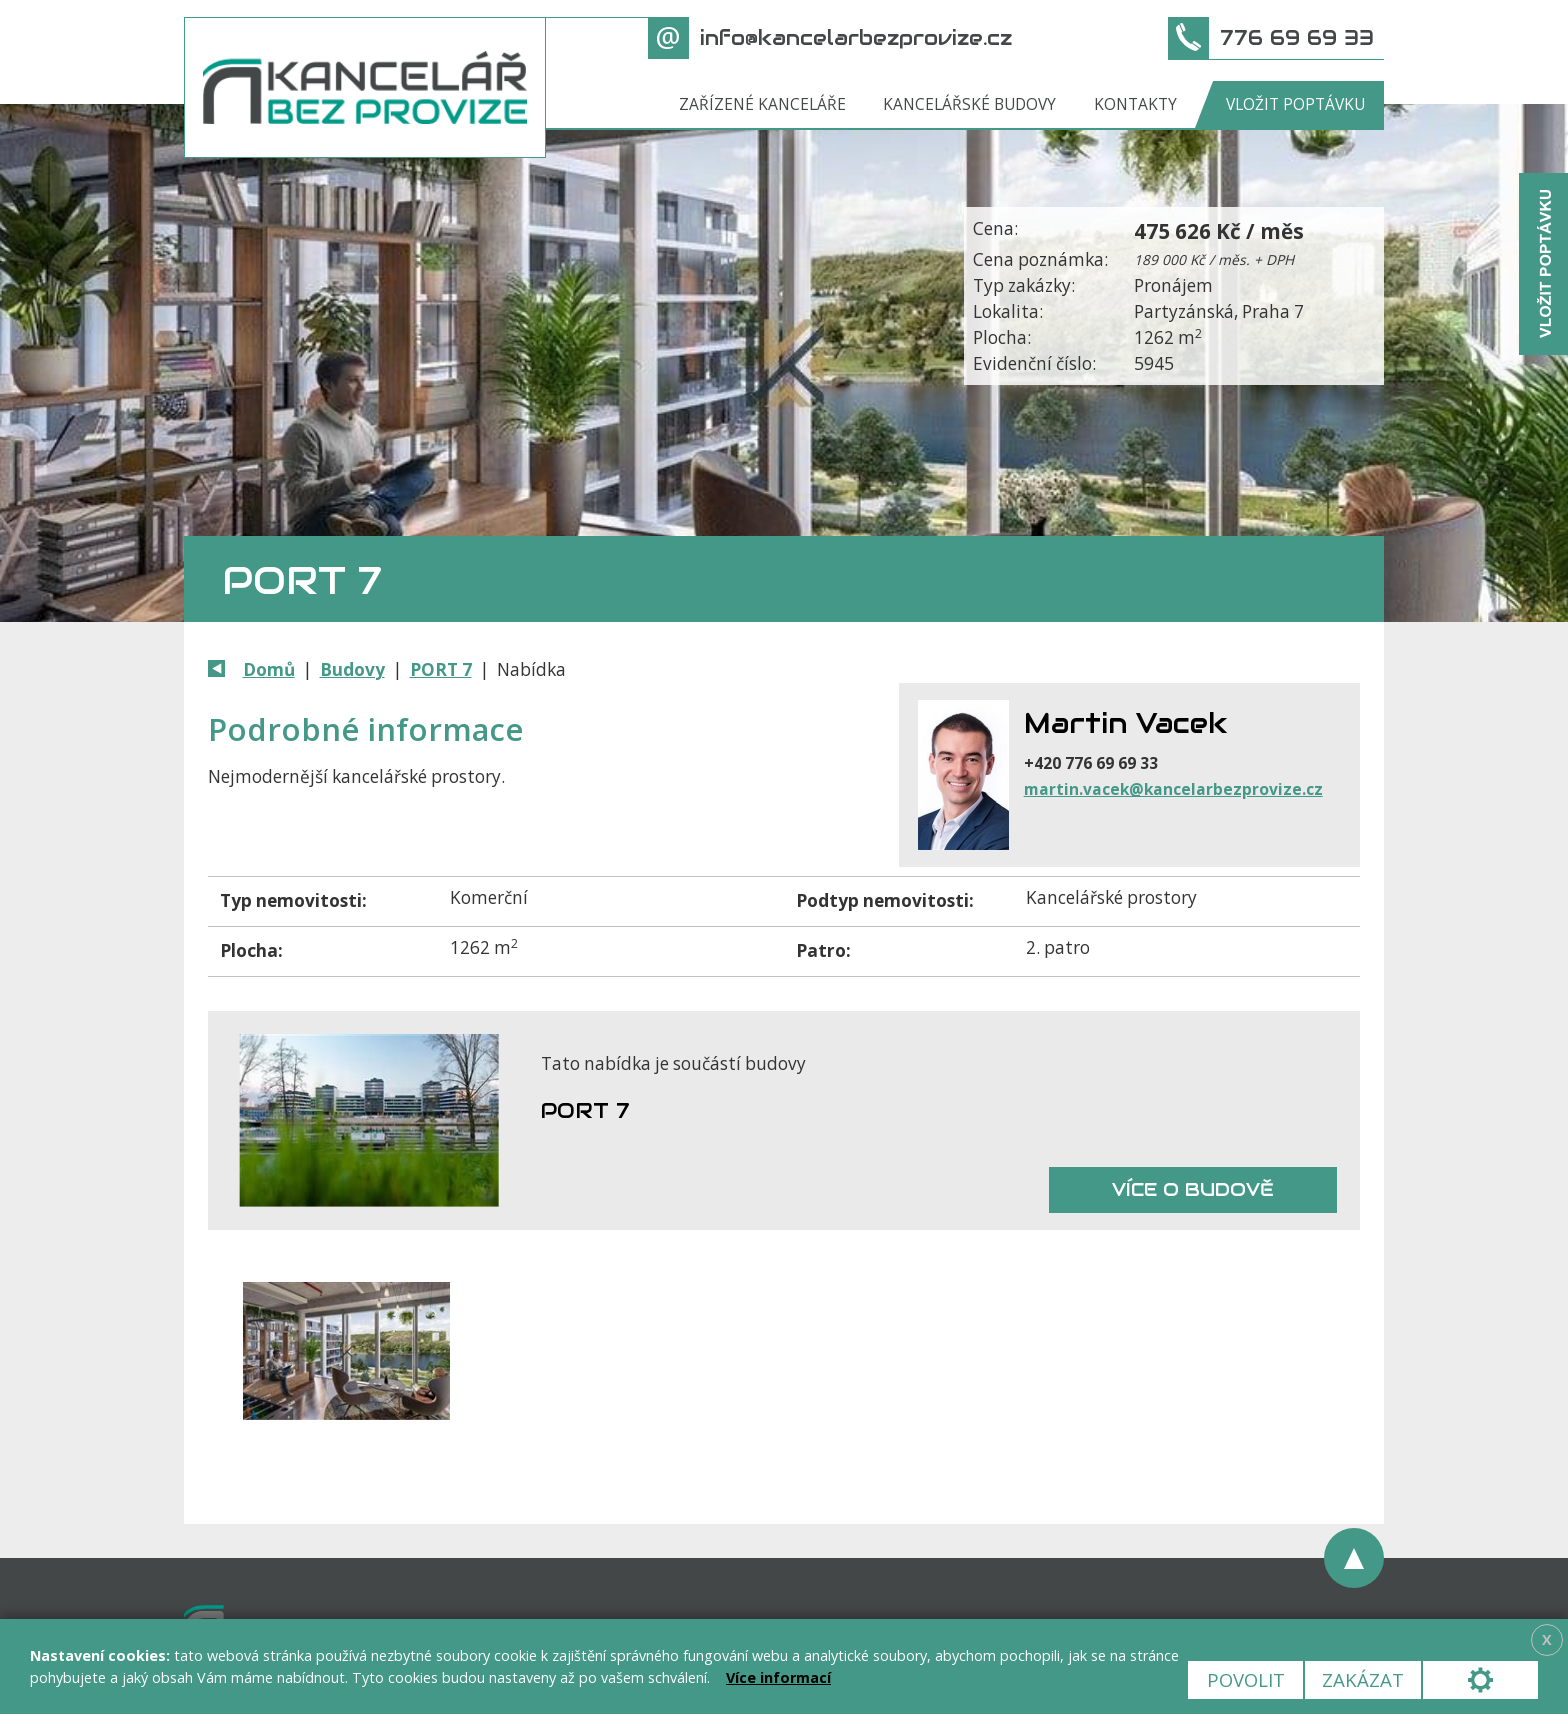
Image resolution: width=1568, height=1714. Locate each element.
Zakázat (1363, 1679)
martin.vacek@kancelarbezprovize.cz (1173, 789)
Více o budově (1193, 1189)
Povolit (1246, 1679)
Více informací (778, 1677)
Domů (269, 669)
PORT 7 (441, 669)
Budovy (352, 669)
